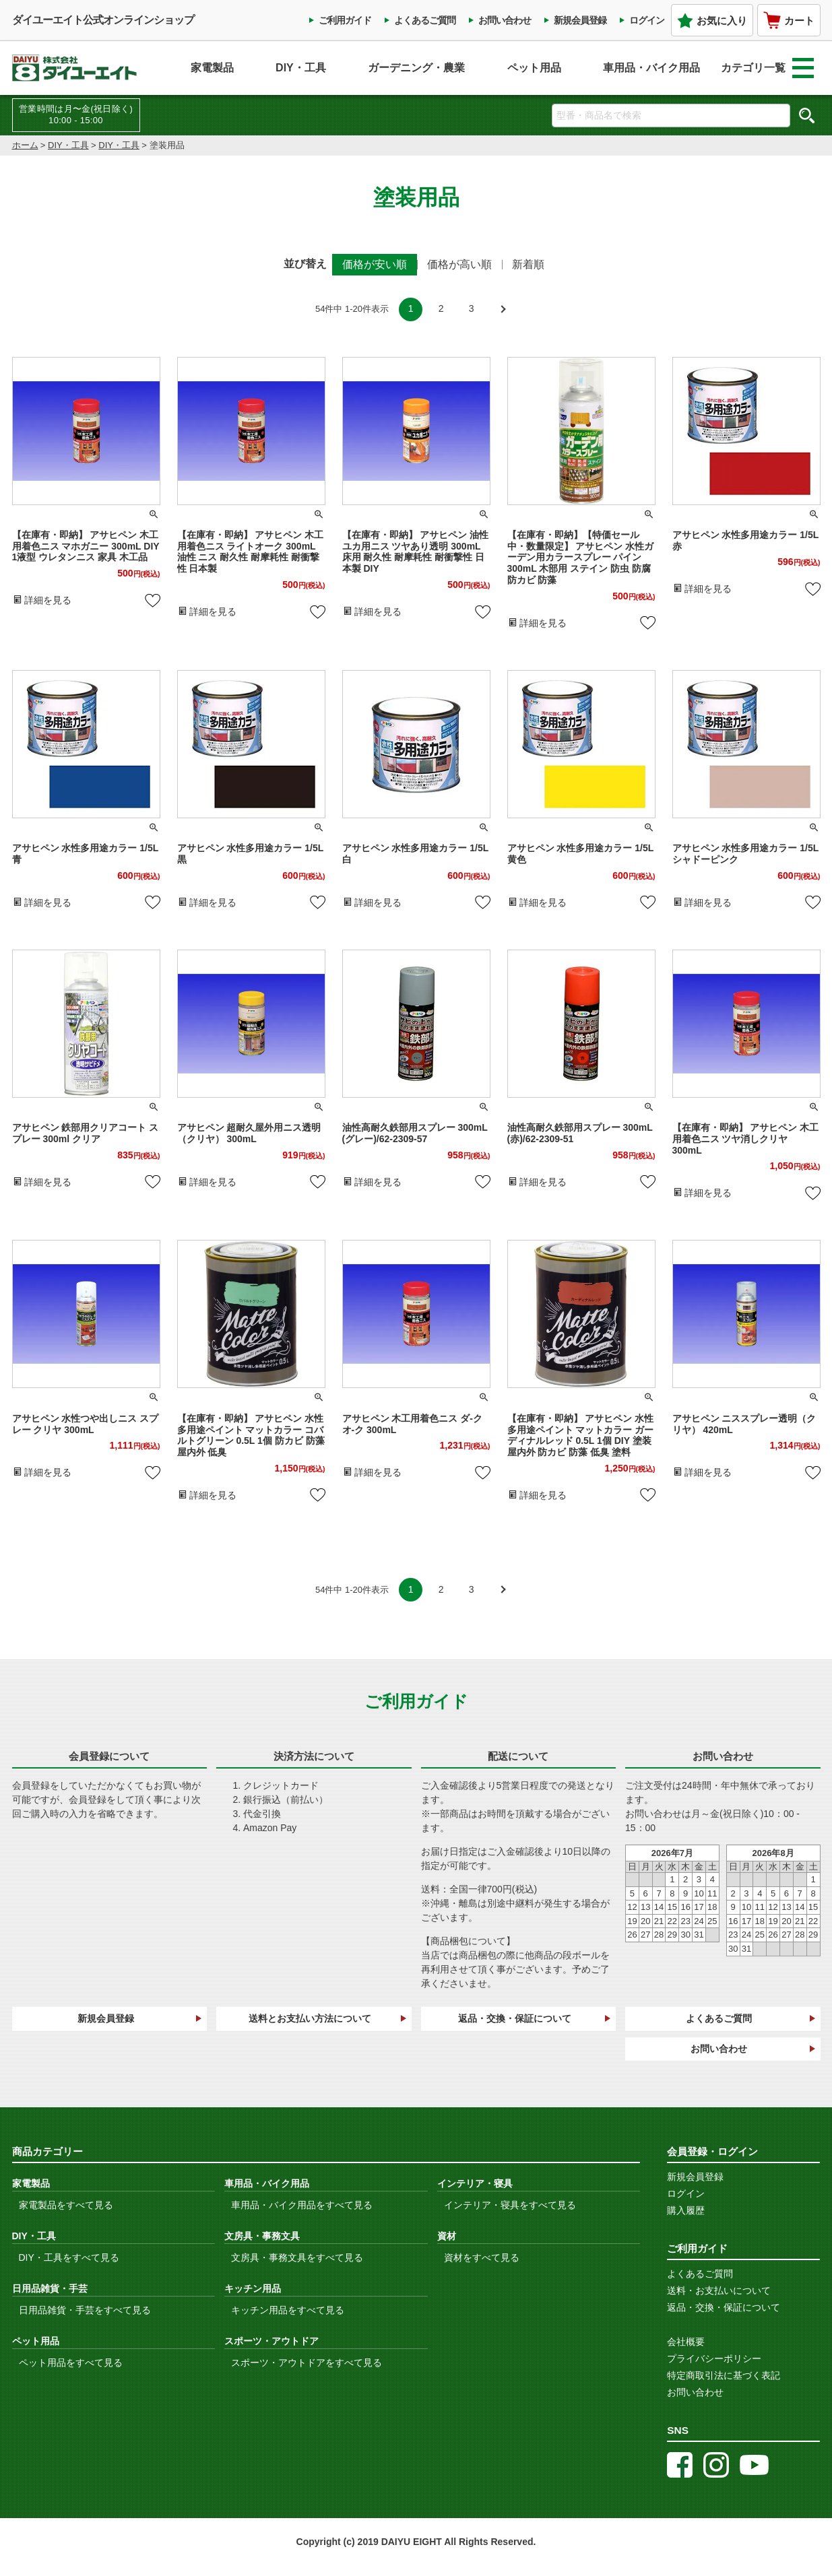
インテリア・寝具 (475, 2183)
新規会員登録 (580, 20)
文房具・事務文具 (262, 2236)
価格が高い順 (459, 264)
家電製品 (212, 67)
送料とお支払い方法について (310, 2018)
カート (788, 20)
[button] (501, 309)
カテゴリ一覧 (767, 68)
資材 (446, 2236)
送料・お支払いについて (719, 2290)
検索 (807, 115)
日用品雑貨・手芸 (50, 2288)
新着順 (528, 264)
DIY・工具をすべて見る (69, 2257)
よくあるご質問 (424, 20)
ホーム (25, 145)
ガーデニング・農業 (416, 67)
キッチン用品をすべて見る (287, 2310)
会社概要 (686, 2341)
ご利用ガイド (345, 20)
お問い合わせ (504, 20)
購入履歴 (686, 2210)
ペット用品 (534, 67)
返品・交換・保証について (514, 2018)
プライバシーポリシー (714, 2358)
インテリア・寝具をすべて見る (510, 2205)
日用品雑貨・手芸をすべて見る (85, 2310)
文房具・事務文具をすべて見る (297, 2257)
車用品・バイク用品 (651, 67)
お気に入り (712, 20)
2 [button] (441, 308)
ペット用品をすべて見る (71, 2362)
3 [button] (471, 308)
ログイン (646, 20)
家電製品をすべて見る (66, 2205)
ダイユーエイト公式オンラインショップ (103, 20)
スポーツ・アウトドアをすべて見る (306, 2362)
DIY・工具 (301, 67)
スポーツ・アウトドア (271, 2341)
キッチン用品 (252, 2288)
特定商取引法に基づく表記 (723, 2375)
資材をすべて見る (481, 2257)
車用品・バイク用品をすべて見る (302, 2205)
